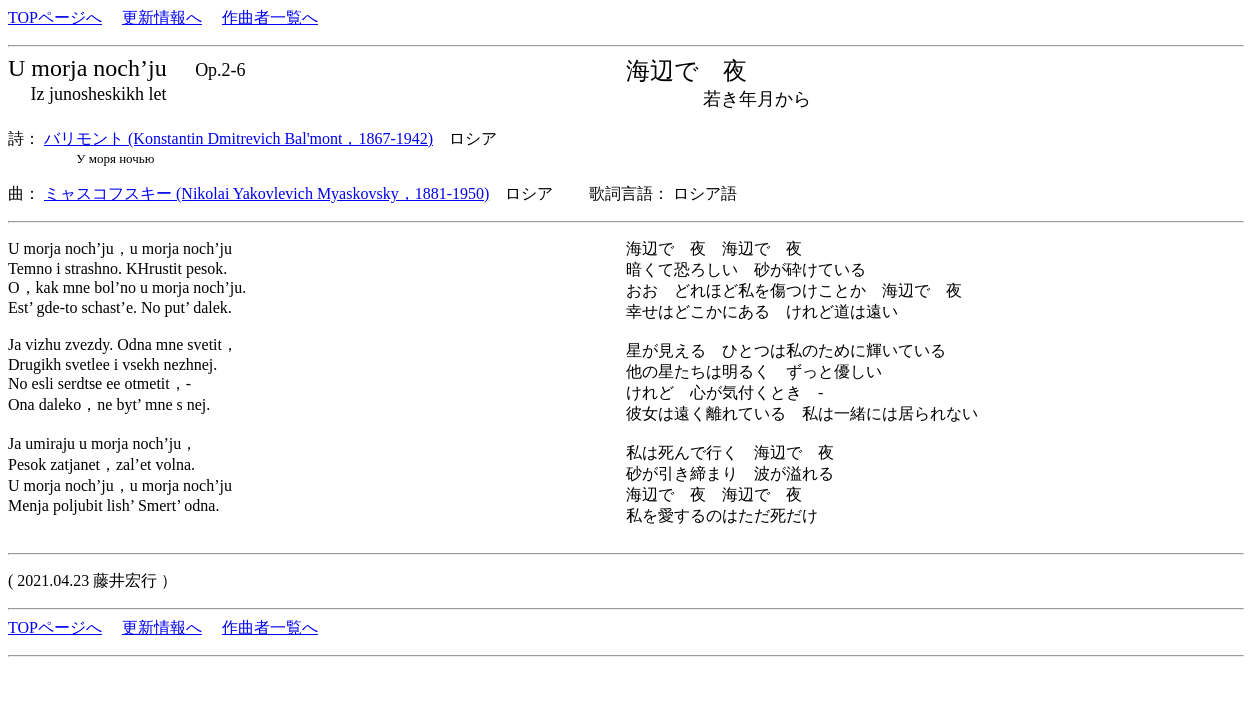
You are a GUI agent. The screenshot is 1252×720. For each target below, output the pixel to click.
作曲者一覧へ (270, 17)
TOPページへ (55, 17)
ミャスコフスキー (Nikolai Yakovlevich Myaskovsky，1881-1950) (266, 193)
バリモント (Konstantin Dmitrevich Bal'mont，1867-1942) (238, 138)
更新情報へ (162, 17)
